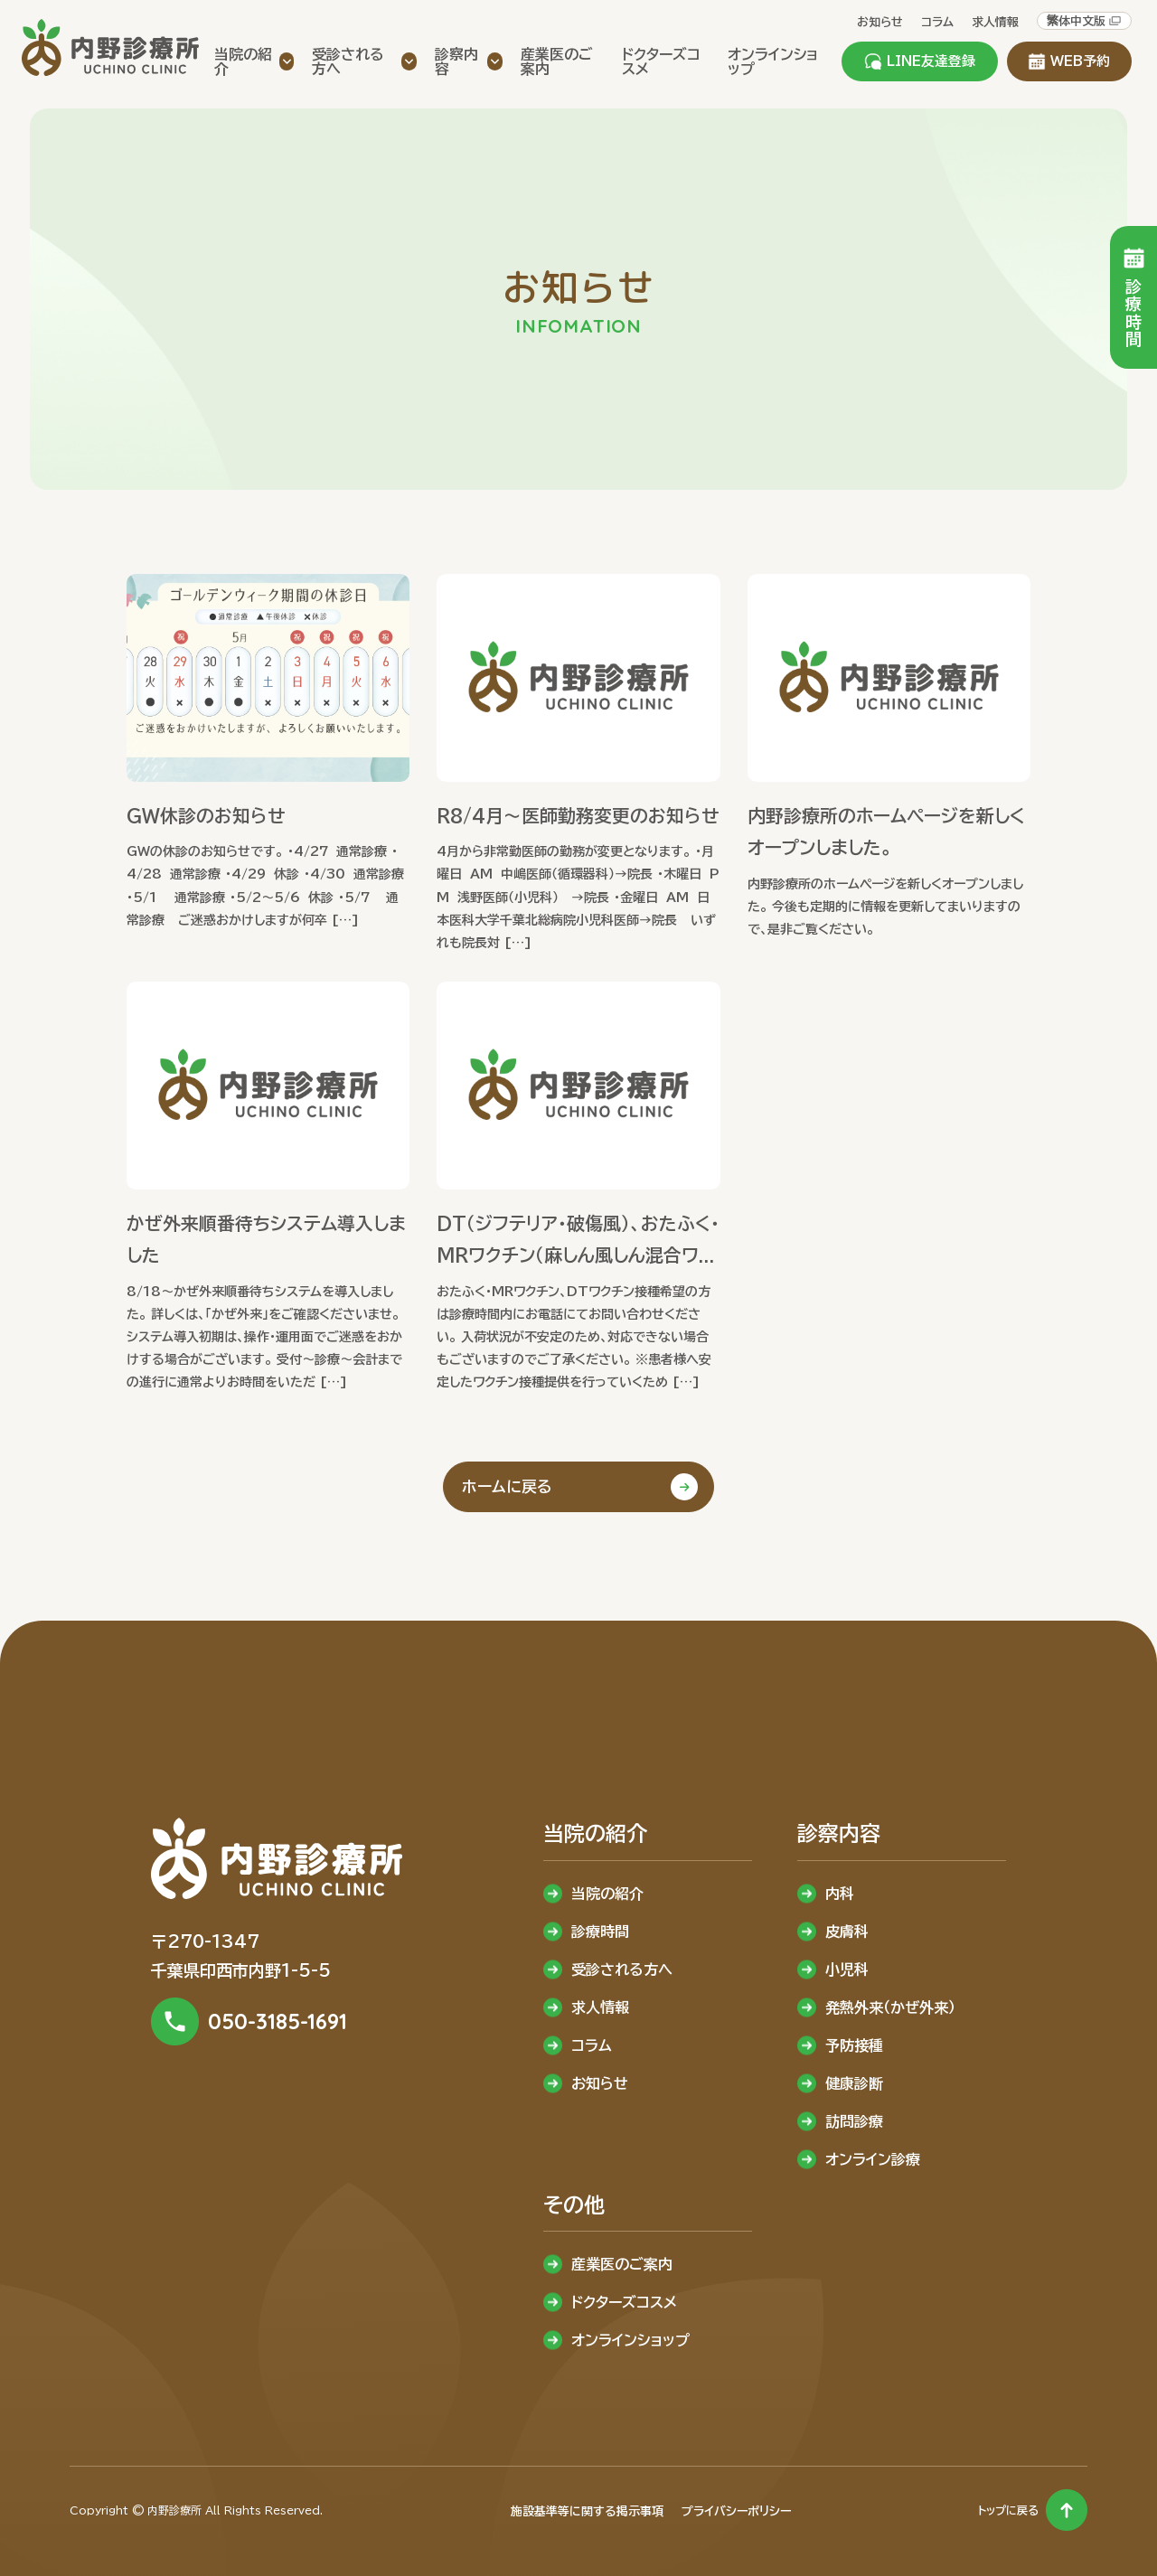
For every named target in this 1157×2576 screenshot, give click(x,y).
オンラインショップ (630, 2340)
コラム (937, 22)
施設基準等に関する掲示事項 (587, 2511)
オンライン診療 (872, 2159)
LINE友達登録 (919, 61)
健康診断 (854, 2083)
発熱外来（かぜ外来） (890, 2007)
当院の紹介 (607, 1893)
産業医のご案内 (622, 2264)
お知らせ (880, 22)
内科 (839, 1893)
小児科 (847, 1969)
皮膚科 (847, 1931)
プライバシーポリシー (736, 2511)
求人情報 (995, 22)
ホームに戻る (507, 1486)
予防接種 (854, 2045)
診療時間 (600, 1931)
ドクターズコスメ (624, 2302)
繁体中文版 (1084, 21)
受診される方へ (622, 1969)
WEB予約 (1069, 61)
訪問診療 (854, 2121)
